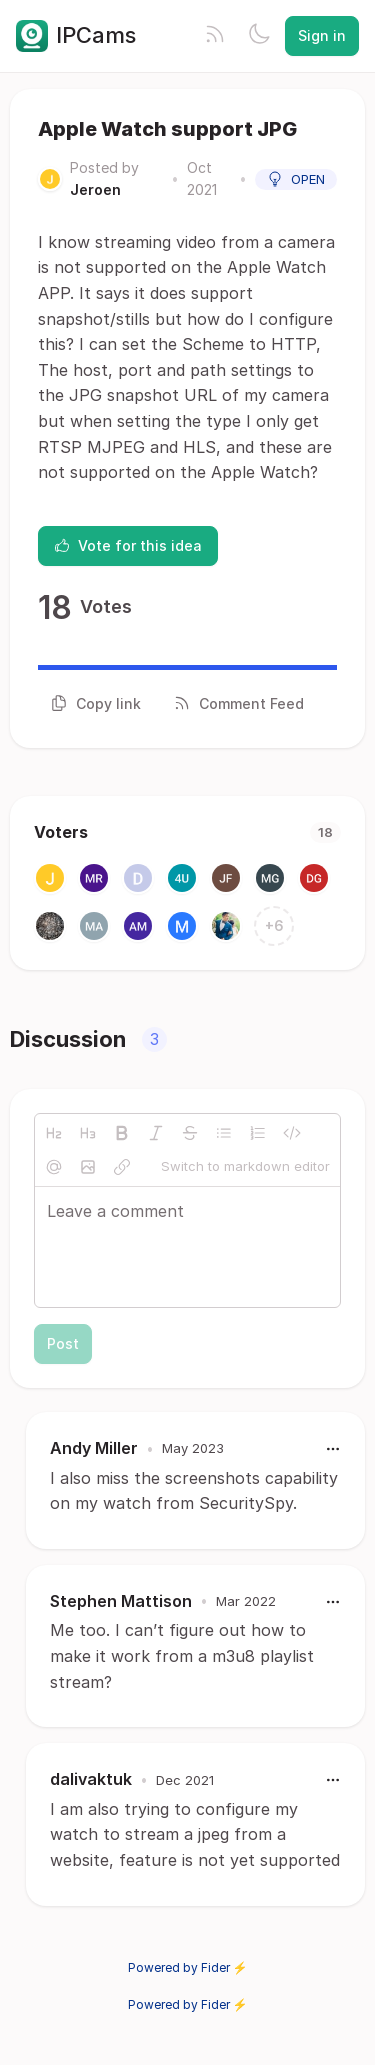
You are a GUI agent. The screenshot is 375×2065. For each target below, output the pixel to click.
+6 (274, 925)
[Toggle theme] (259, 36)
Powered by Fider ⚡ (188, 1967)
